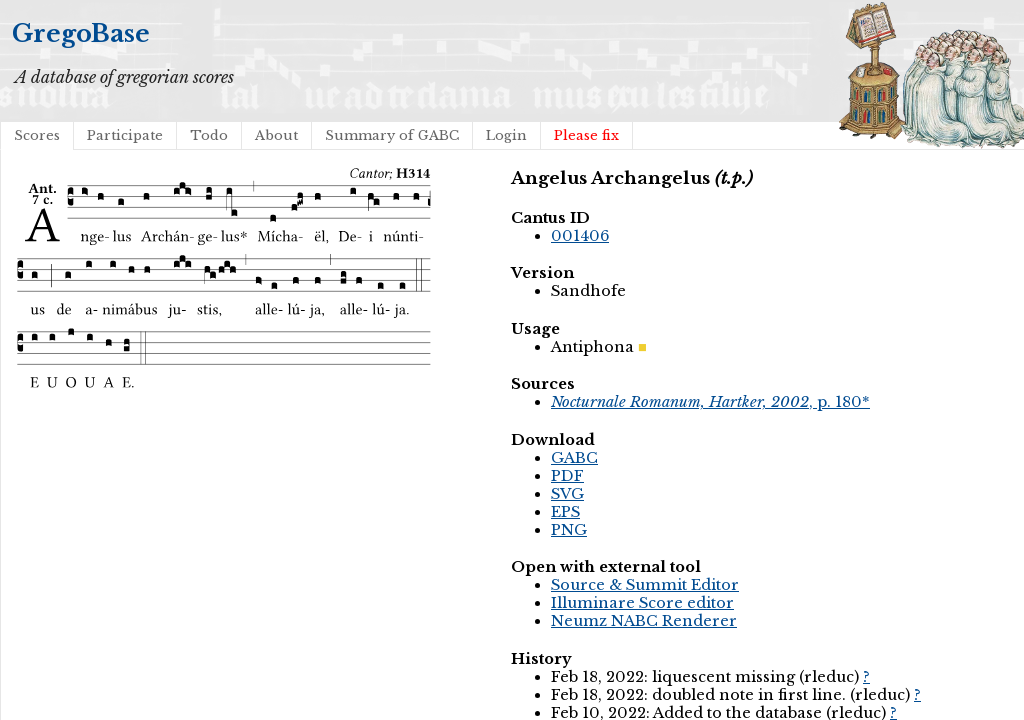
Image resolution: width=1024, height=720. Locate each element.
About (276, 135)
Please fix (586, 135)
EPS (565, 512)
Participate (125, 135)
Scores (37, 135)
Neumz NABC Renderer (644, 621)
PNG (569, 530)
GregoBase (81, 33)
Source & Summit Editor (645, 585)
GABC (574, 458)
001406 (580, 236)
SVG (567, 494)
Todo (209, 135)
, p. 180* (710, 402)
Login (506, 135)
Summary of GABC (392, 135)
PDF (567, 476)
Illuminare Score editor (642, 603)
